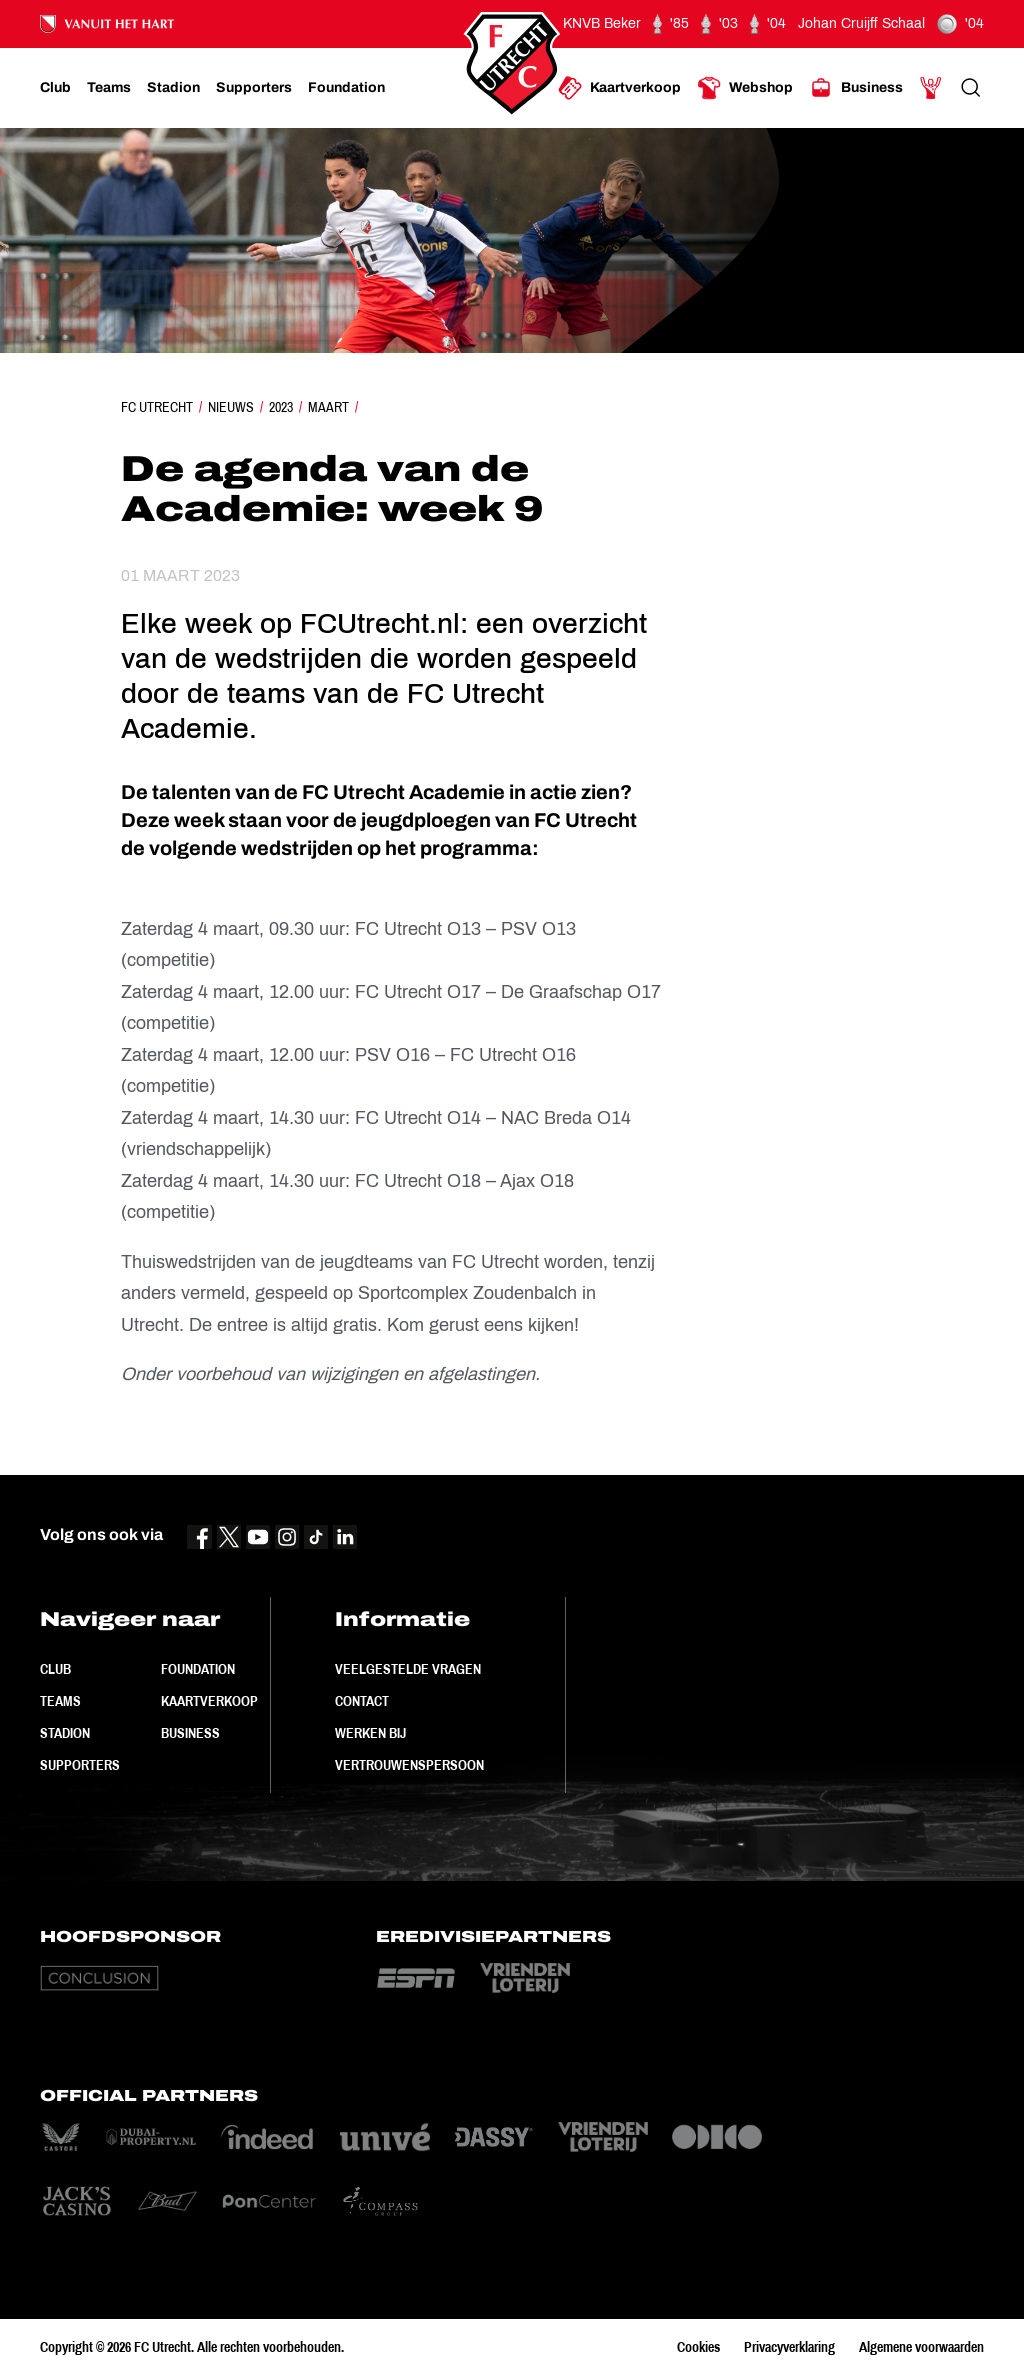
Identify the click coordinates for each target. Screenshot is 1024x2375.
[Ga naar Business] (856, 88)
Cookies (698, 2347)
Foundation (198, 1669)
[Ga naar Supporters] (254, 88)
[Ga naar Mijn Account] (931, 88)
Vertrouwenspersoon (409, 1765)
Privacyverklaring (789, 2347)
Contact (362, 1701)
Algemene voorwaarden (921, 2347)
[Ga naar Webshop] (745, 88)
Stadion (65, 1733)
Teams (60, 1701)
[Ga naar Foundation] (346, 88)
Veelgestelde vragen (408, 1669)
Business (190, 1733)
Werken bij (370, 1733)
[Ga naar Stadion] (173, 88)
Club (55, 1669)
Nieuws (231, 407)
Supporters (80, 1765)
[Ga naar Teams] (109, 88)
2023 (281, 407)
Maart (328, 407)
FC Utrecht (157, 407)
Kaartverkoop (209, 1701)
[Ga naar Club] (55, 88)
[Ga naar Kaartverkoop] (619, 88)
